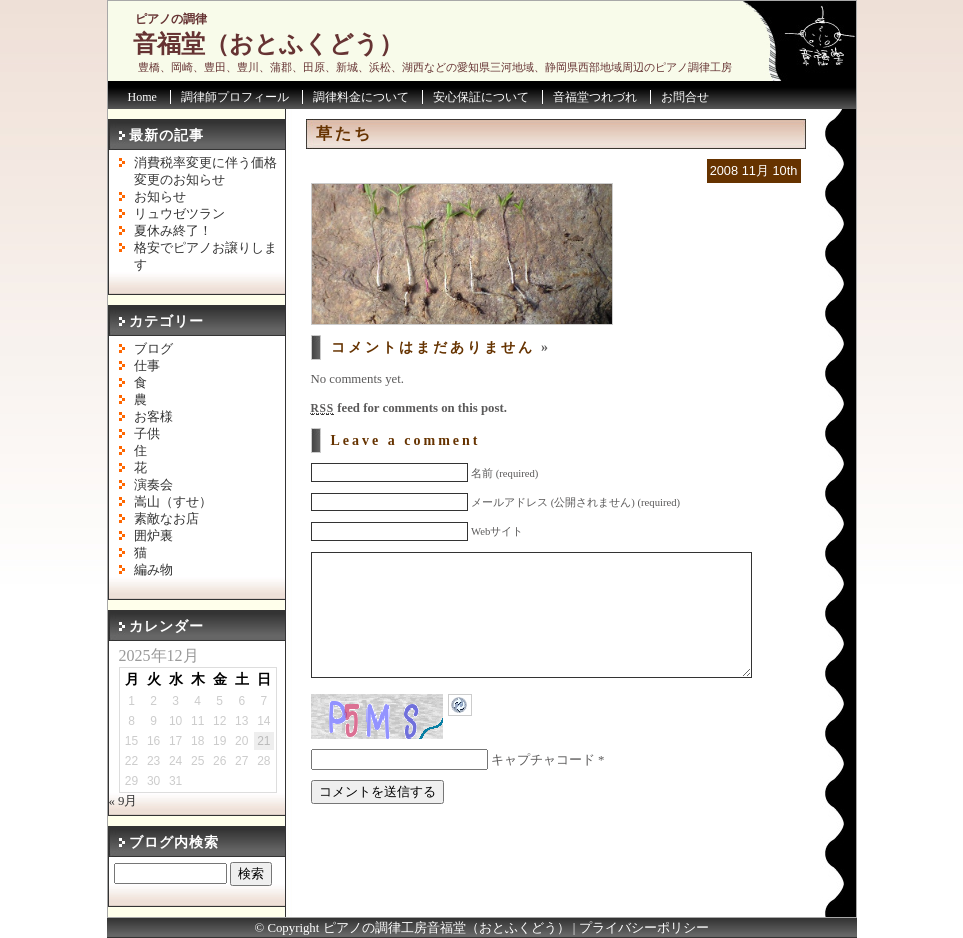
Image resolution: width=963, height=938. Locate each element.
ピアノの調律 (171, 19)
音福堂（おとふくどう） (268, 44)
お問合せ (685, 97)
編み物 (153, 570)
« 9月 (123, 801)
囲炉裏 (153, 536)
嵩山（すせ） (173, 502)
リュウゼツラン (179, 214)
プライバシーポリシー (644, 928)
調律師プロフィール (235, 97)
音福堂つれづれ (595, 97)
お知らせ (160, 197)
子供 (147, 434)
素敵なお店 (166, 519)
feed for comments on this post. (409, 408)
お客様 (153, 417)
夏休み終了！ (173, 231)
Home (142, 97)
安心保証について (481, 97)
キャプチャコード (543, 790)
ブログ (153, 349)
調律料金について (361, 97)
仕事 (147, 366)
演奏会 (153, 485)
